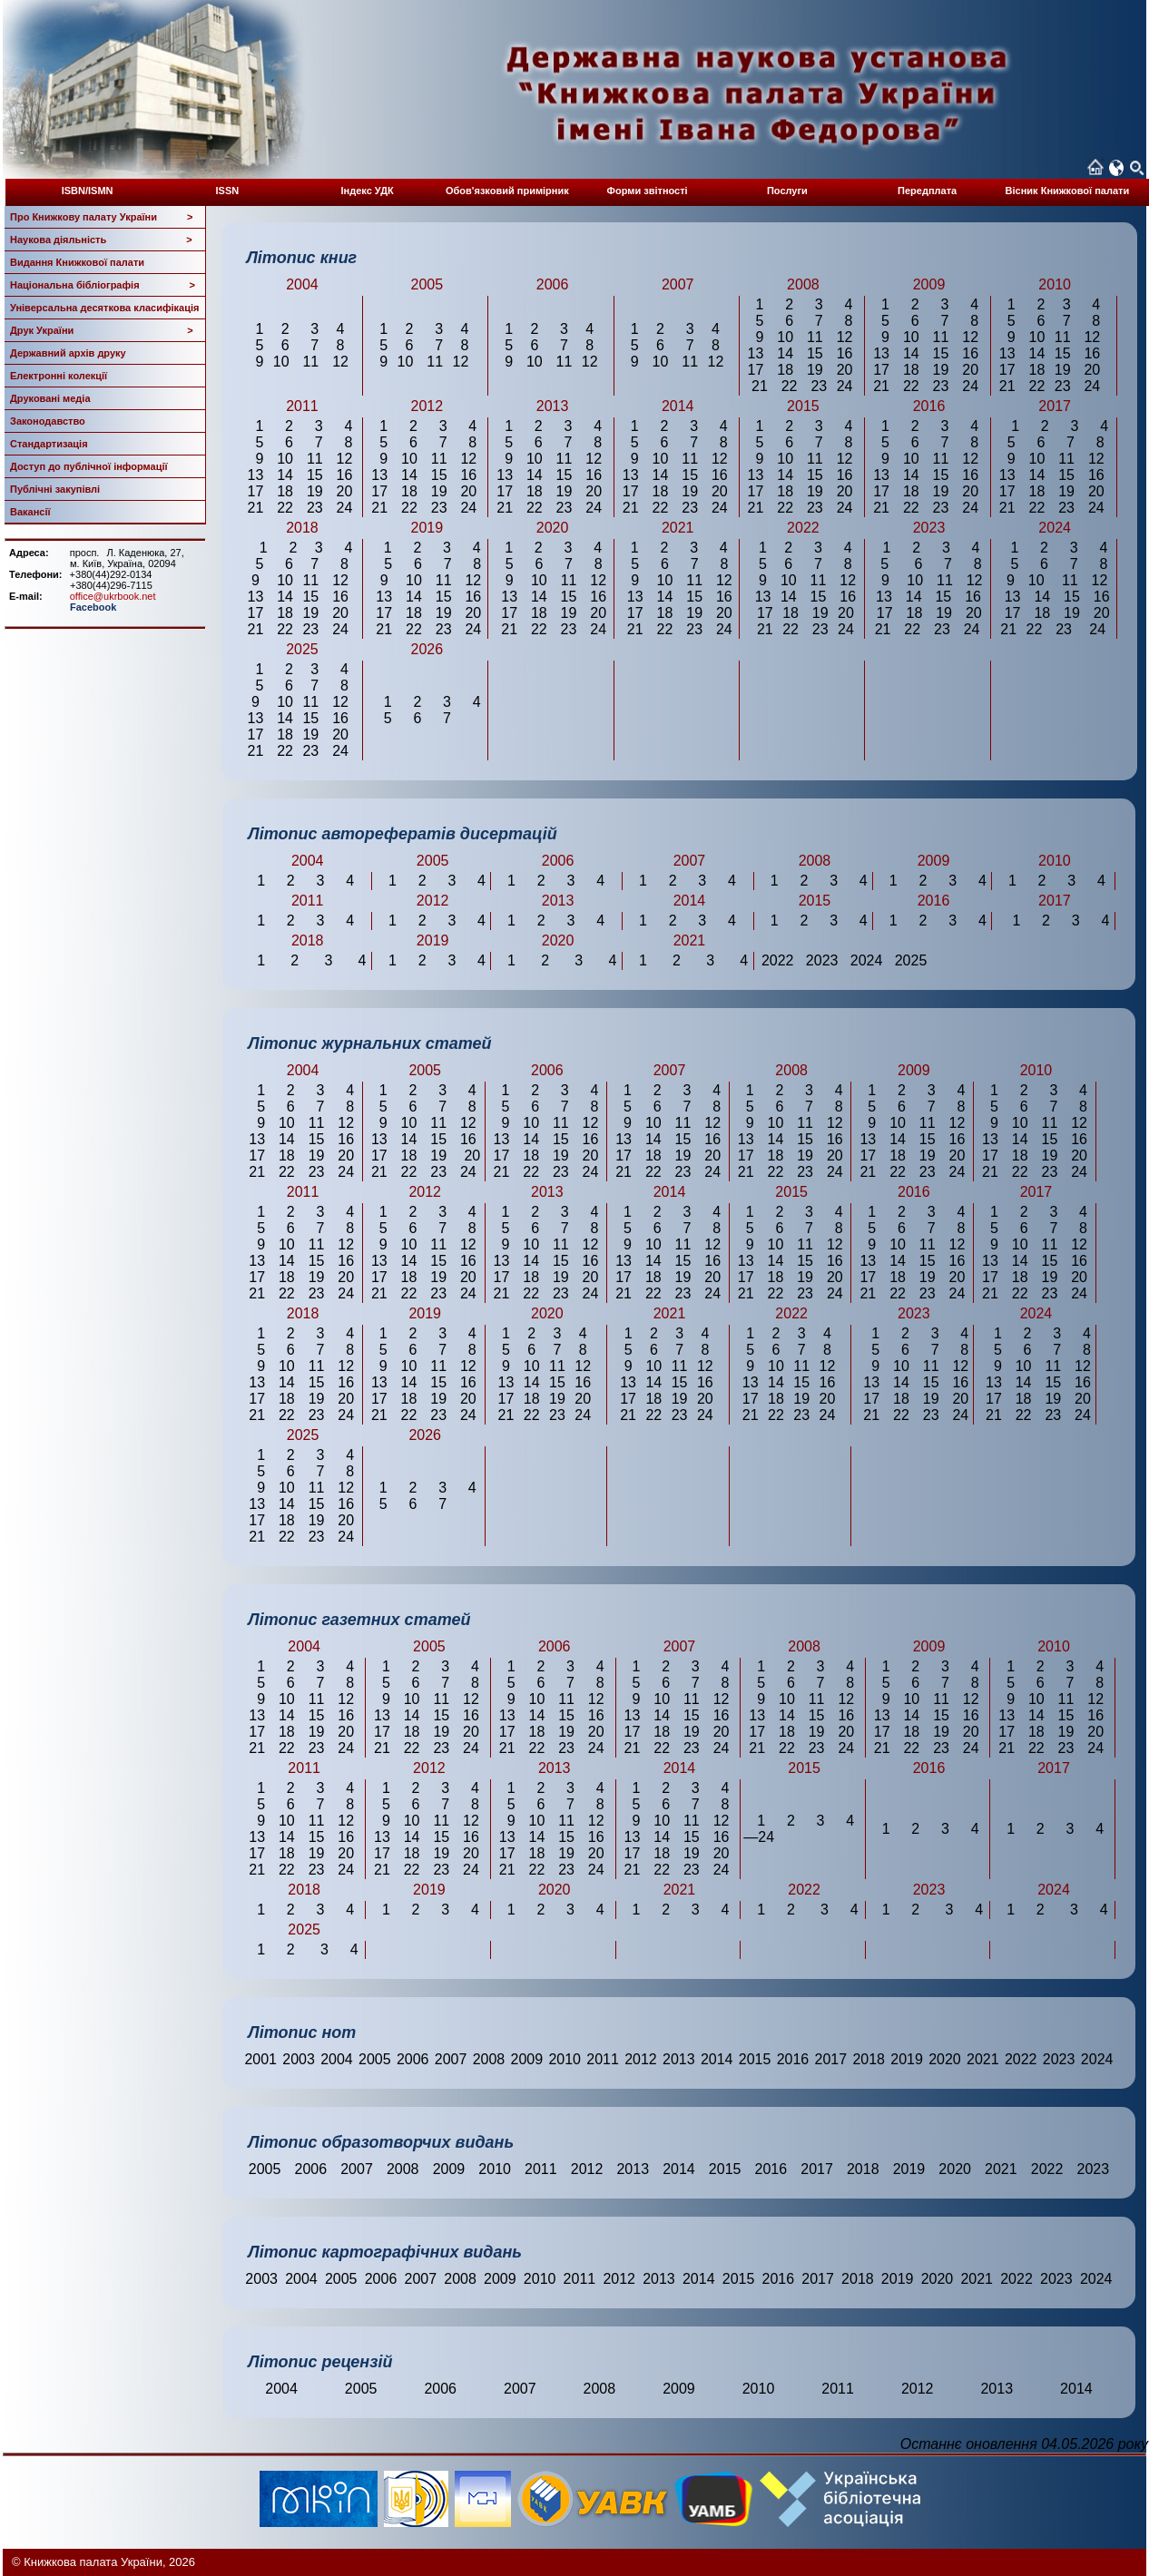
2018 (868, 2059)
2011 (602, 2059)
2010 (564, 2059)
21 (759, 386)
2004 (336, 2059)
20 (845, 369)
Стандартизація (49, 443)
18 (785, 369)
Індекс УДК (367, 190)
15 (815, 353)
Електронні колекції (58, 375)
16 (845, 353)
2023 (1059, 2059)
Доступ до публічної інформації (89, 466)
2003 (298, 2059)
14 (785, 353)
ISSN (228, 190)
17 (756, 369)
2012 (640, 2059)
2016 (793, 2059)
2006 (413, 2059)
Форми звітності (647, 190)
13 (756, 353)
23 (818, 386)
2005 (374, 2059)
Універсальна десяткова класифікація (104, 307)
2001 (260, 2059)
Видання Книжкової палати (77, 262)
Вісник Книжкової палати (1068, 190)
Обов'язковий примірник (507, 190)
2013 (679, 2059)
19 (815, 369)
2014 (717, 2059)
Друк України (101, 330)
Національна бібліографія (102, 284)
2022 (1021, 2059)
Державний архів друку (68, 353)
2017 (831, 2059)
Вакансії (30, 511)
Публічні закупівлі (55, 489)
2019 (906, 2059)
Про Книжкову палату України (101, 216)
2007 (451, 2059)
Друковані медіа (50, 398)
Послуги (787, 190)
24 (845, 386)
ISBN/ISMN (87, 190)
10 (281, 361)
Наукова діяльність (101, 239)
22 (789, 386)
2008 (489, 2059)
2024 (1097, 2059)
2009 (527, 2059)
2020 (944, 2059)
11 (310, 361)
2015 (755, 2059)
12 (340, 361)
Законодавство (47, 421)
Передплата (927, 190)
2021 (983, 2059)
